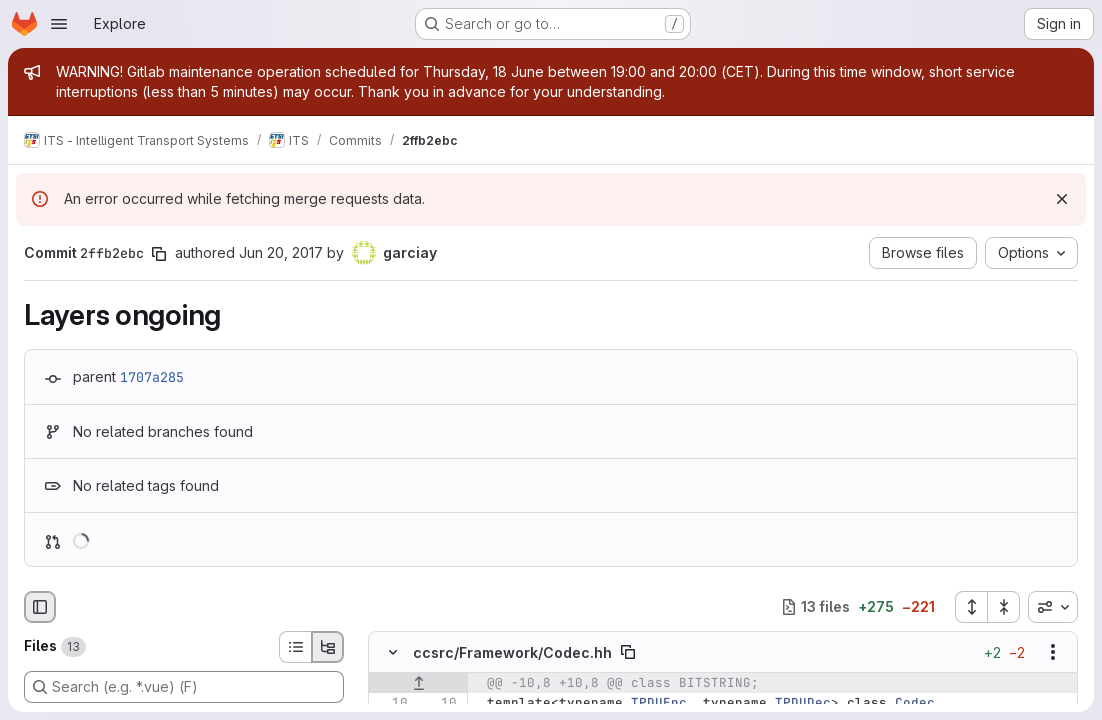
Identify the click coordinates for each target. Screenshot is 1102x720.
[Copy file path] (628, 652)
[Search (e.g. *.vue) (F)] (184, 687)
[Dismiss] (1062, 199)
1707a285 (152, 377)
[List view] (295, 647)
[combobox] (1053, 607)
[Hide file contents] (393, 652)
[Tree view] (328, 647)
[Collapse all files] (1004, 607)
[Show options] (1053, 652)
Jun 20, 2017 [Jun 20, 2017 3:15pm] (281, 252)
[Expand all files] (971, 607)
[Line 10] (391, 703)
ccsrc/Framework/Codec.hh (512, 651)
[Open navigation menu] (59, 24)
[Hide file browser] (40, 607)
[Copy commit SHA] (159, 254)
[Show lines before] (418, 683)
